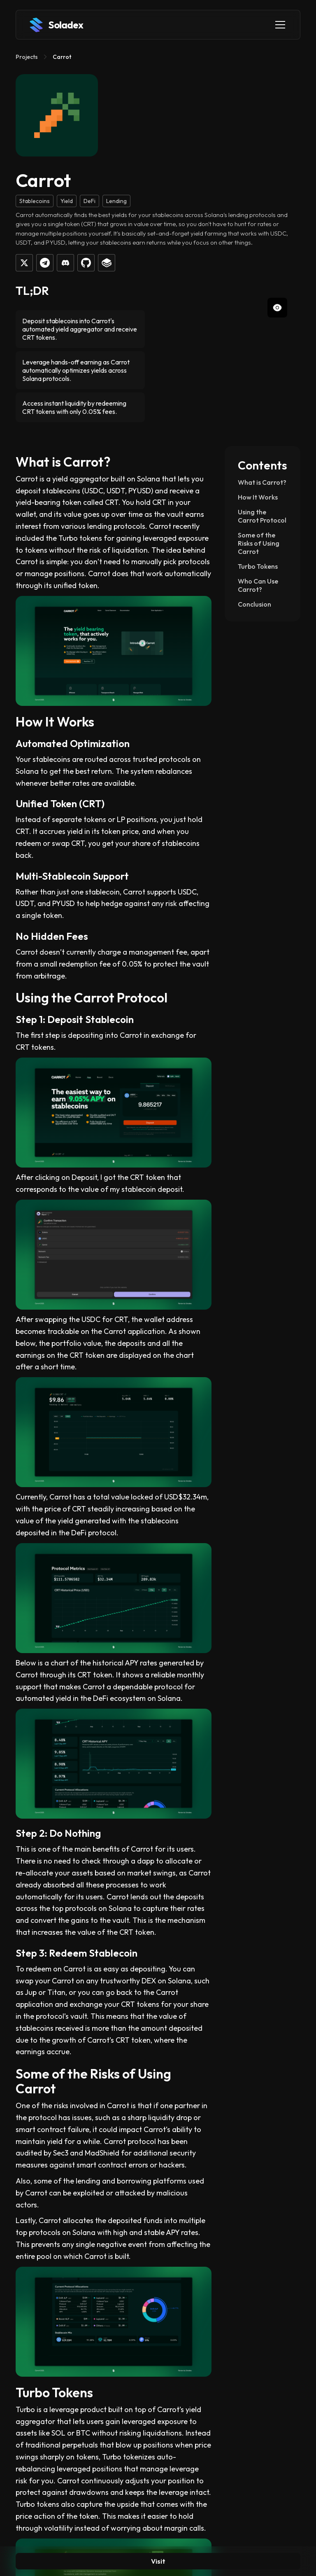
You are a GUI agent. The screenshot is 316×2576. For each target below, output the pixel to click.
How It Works (258, 497)
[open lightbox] (235, 355)
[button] (278, 25)
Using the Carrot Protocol (262, 516)
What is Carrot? (262, 482)
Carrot (62, 57)
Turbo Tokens (258, 566)
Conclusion (254, 604)
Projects (27, 57)
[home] (56, 25)
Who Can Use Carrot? (258, 585)
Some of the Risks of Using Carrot (258, 543)
